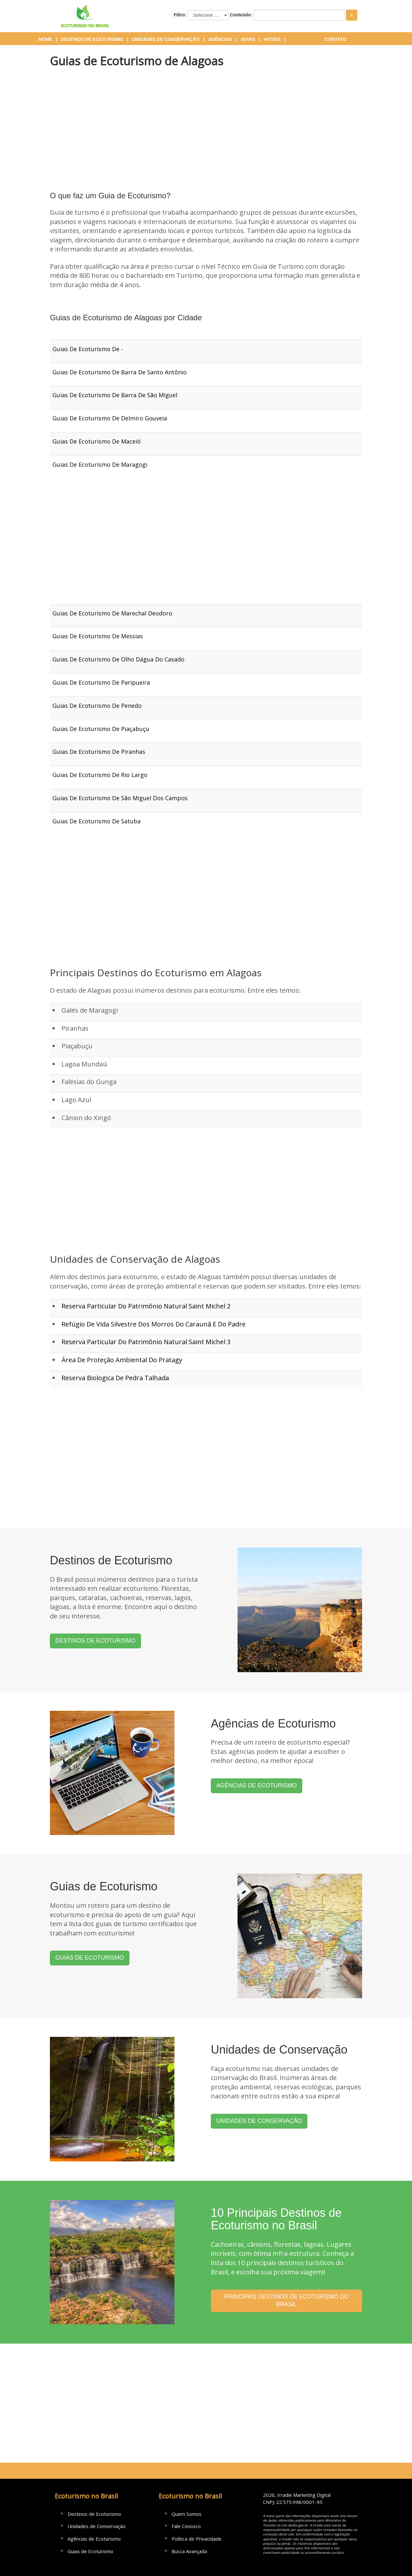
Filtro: (179, 14)
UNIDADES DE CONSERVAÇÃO (259, 2121)
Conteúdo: (241, 14)
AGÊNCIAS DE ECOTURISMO (256, 1785)
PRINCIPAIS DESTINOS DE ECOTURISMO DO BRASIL (286, 2300)
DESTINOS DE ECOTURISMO (95, 1640)
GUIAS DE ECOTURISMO (89, 1957)
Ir (351, 15)
